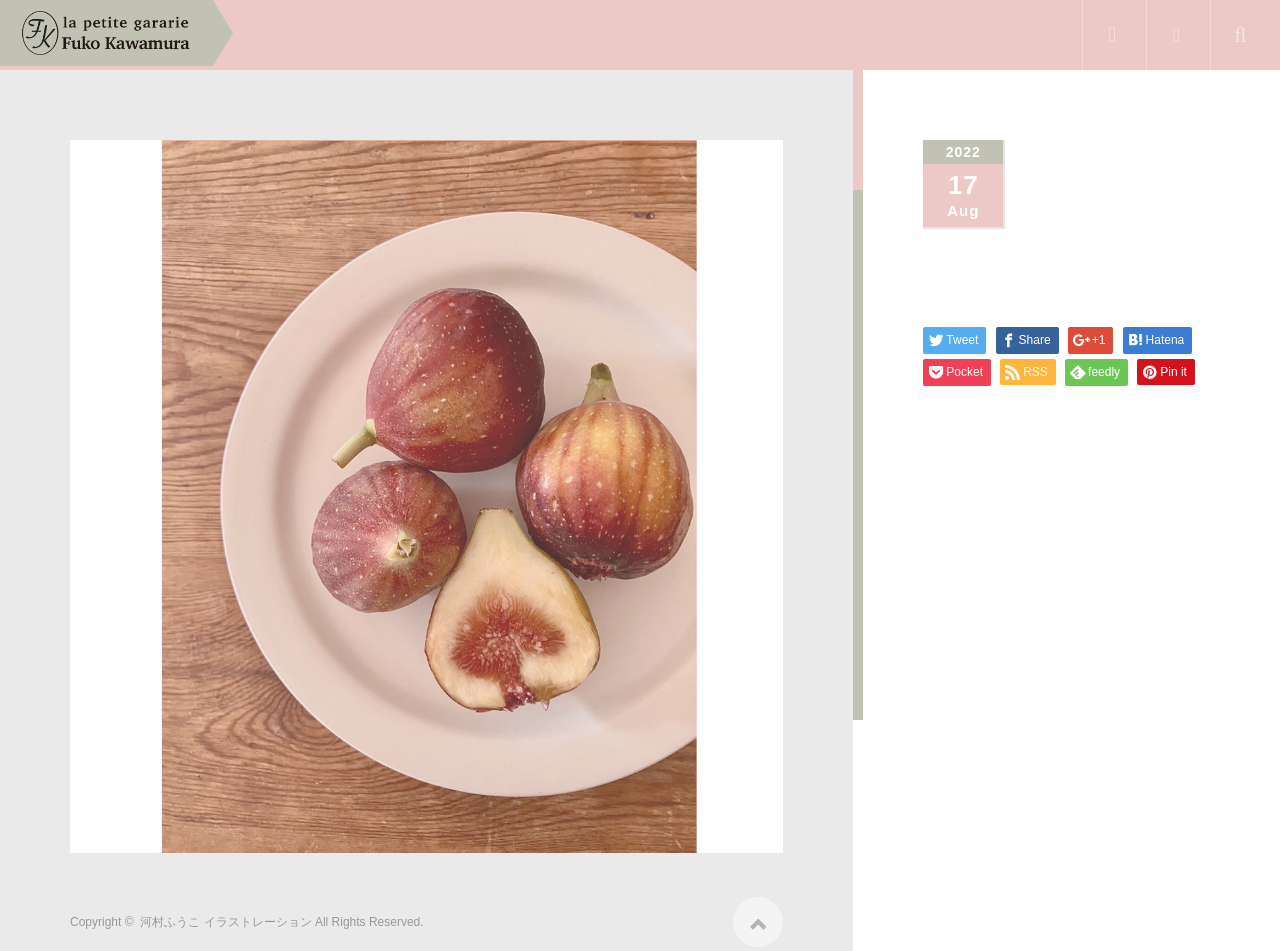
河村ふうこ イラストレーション (225, 915)
